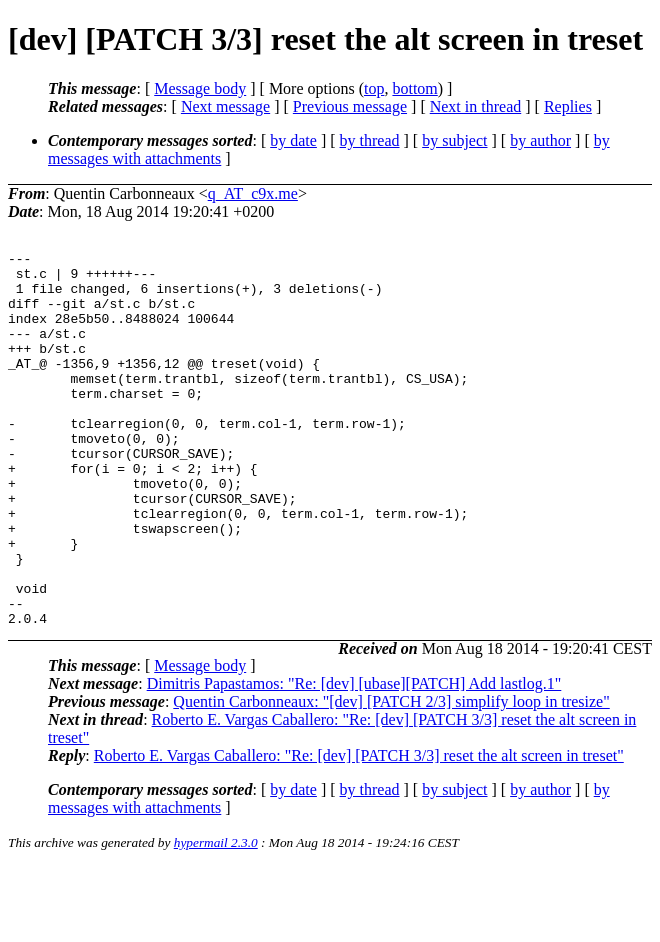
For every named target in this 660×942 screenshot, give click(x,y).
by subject (454, 140)
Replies (568, 106)
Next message (225, 106)
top (374, 88)
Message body (200, 88)
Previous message (350, 106)
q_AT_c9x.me (253, 193)
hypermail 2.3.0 (216, 917)
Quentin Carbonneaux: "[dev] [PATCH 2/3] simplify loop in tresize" (391, 776)
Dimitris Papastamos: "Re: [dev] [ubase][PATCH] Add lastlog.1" (354, 758)
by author (540, 140)
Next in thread (476, 106)
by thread (370, 140)
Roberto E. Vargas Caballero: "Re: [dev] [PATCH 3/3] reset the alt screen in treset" (359, 830)
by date (293, 140)
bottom (414, 88)
